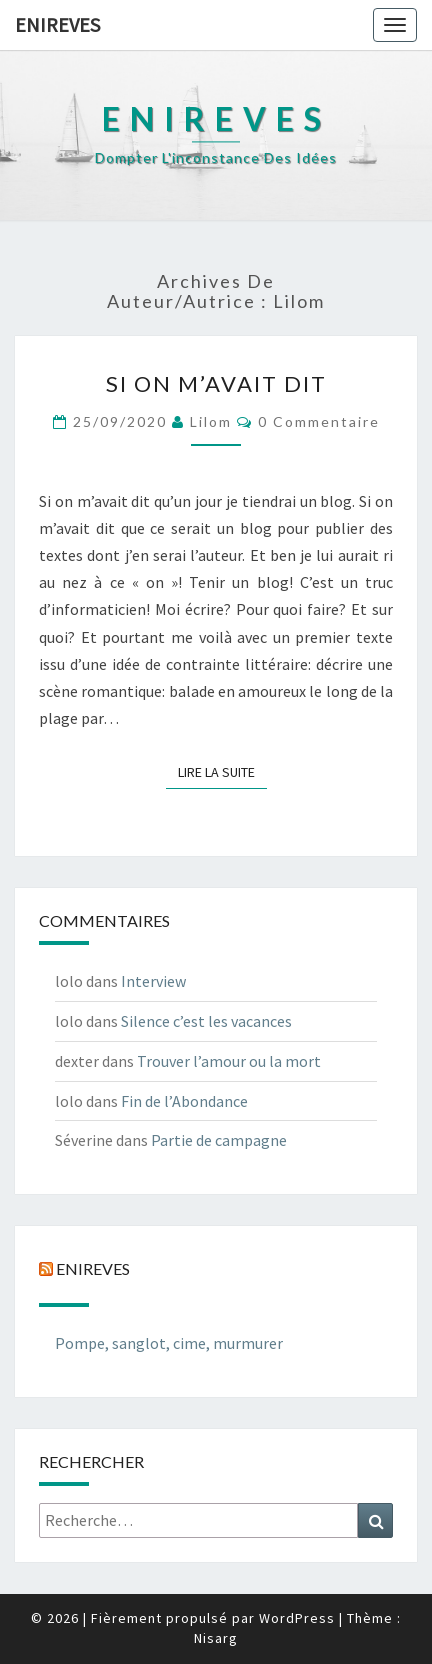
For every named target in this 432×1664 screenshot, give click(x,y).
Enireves (57, 24)
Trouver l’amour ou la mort (229, 1061)
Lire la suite (222, 771)
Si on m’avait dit (216, 383)
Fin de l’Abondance (184, 1101)
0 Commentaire (319, 421)
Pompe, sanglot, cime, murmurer (169, 1343)
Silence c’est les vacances (206, 1021)
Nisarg (216, 1638)
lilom (211, 421)
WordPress (297, 1618)
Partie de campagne (219, 1140)
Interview (153, 981)
